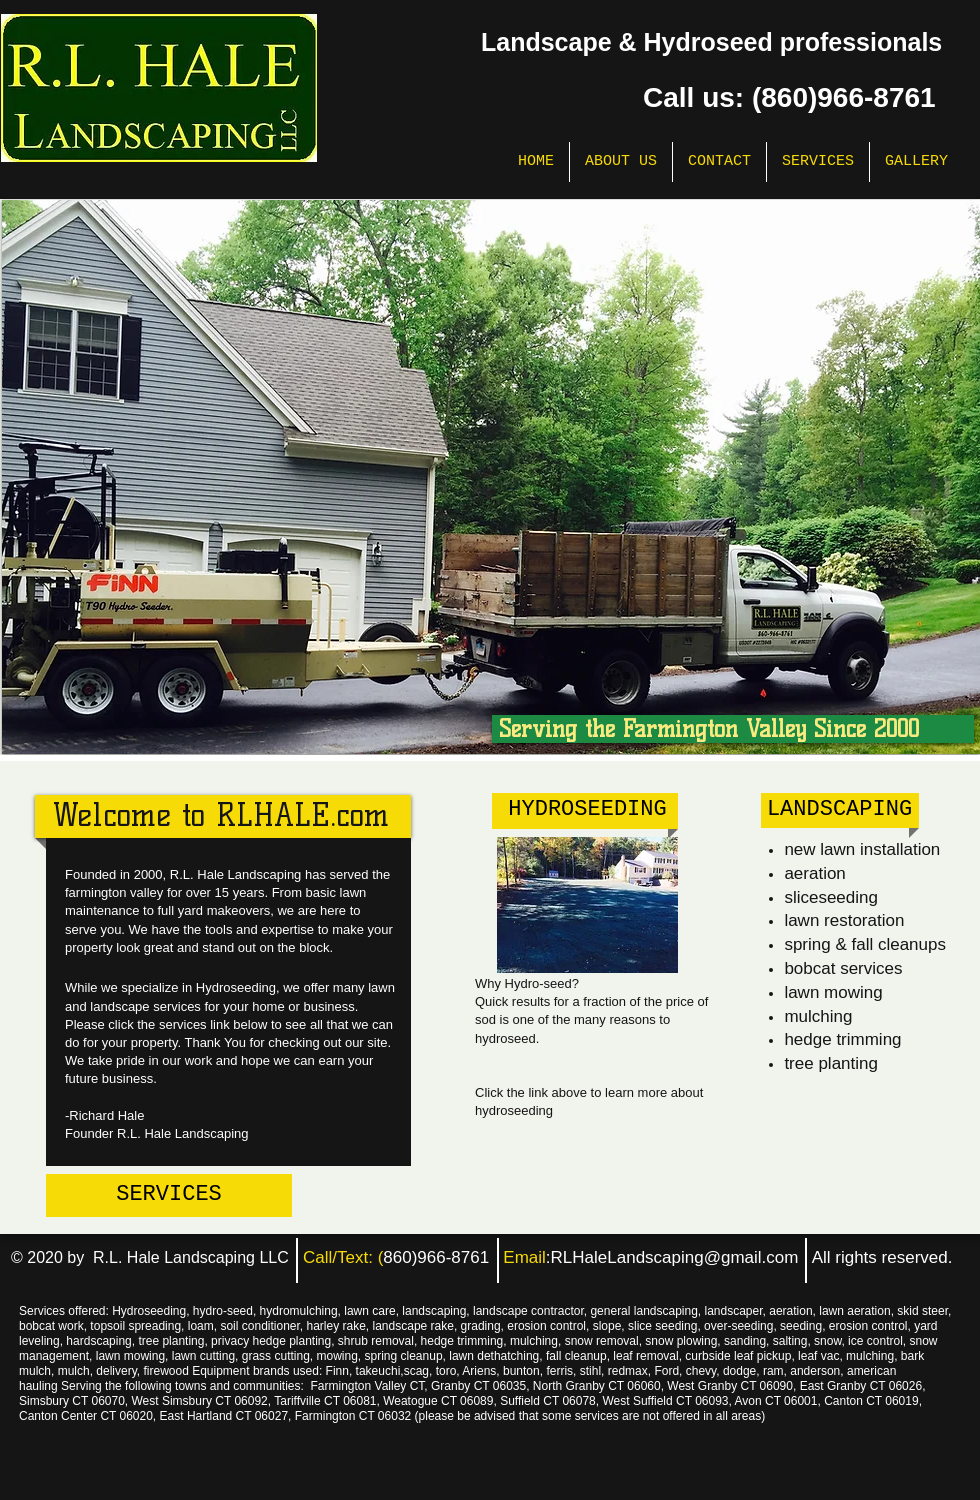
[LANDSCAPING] (839, 810)
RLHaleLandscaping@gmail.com (675, 1257)
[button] (491, 477)
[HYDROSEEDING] (587, 810)
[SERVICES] (169, 1195)
